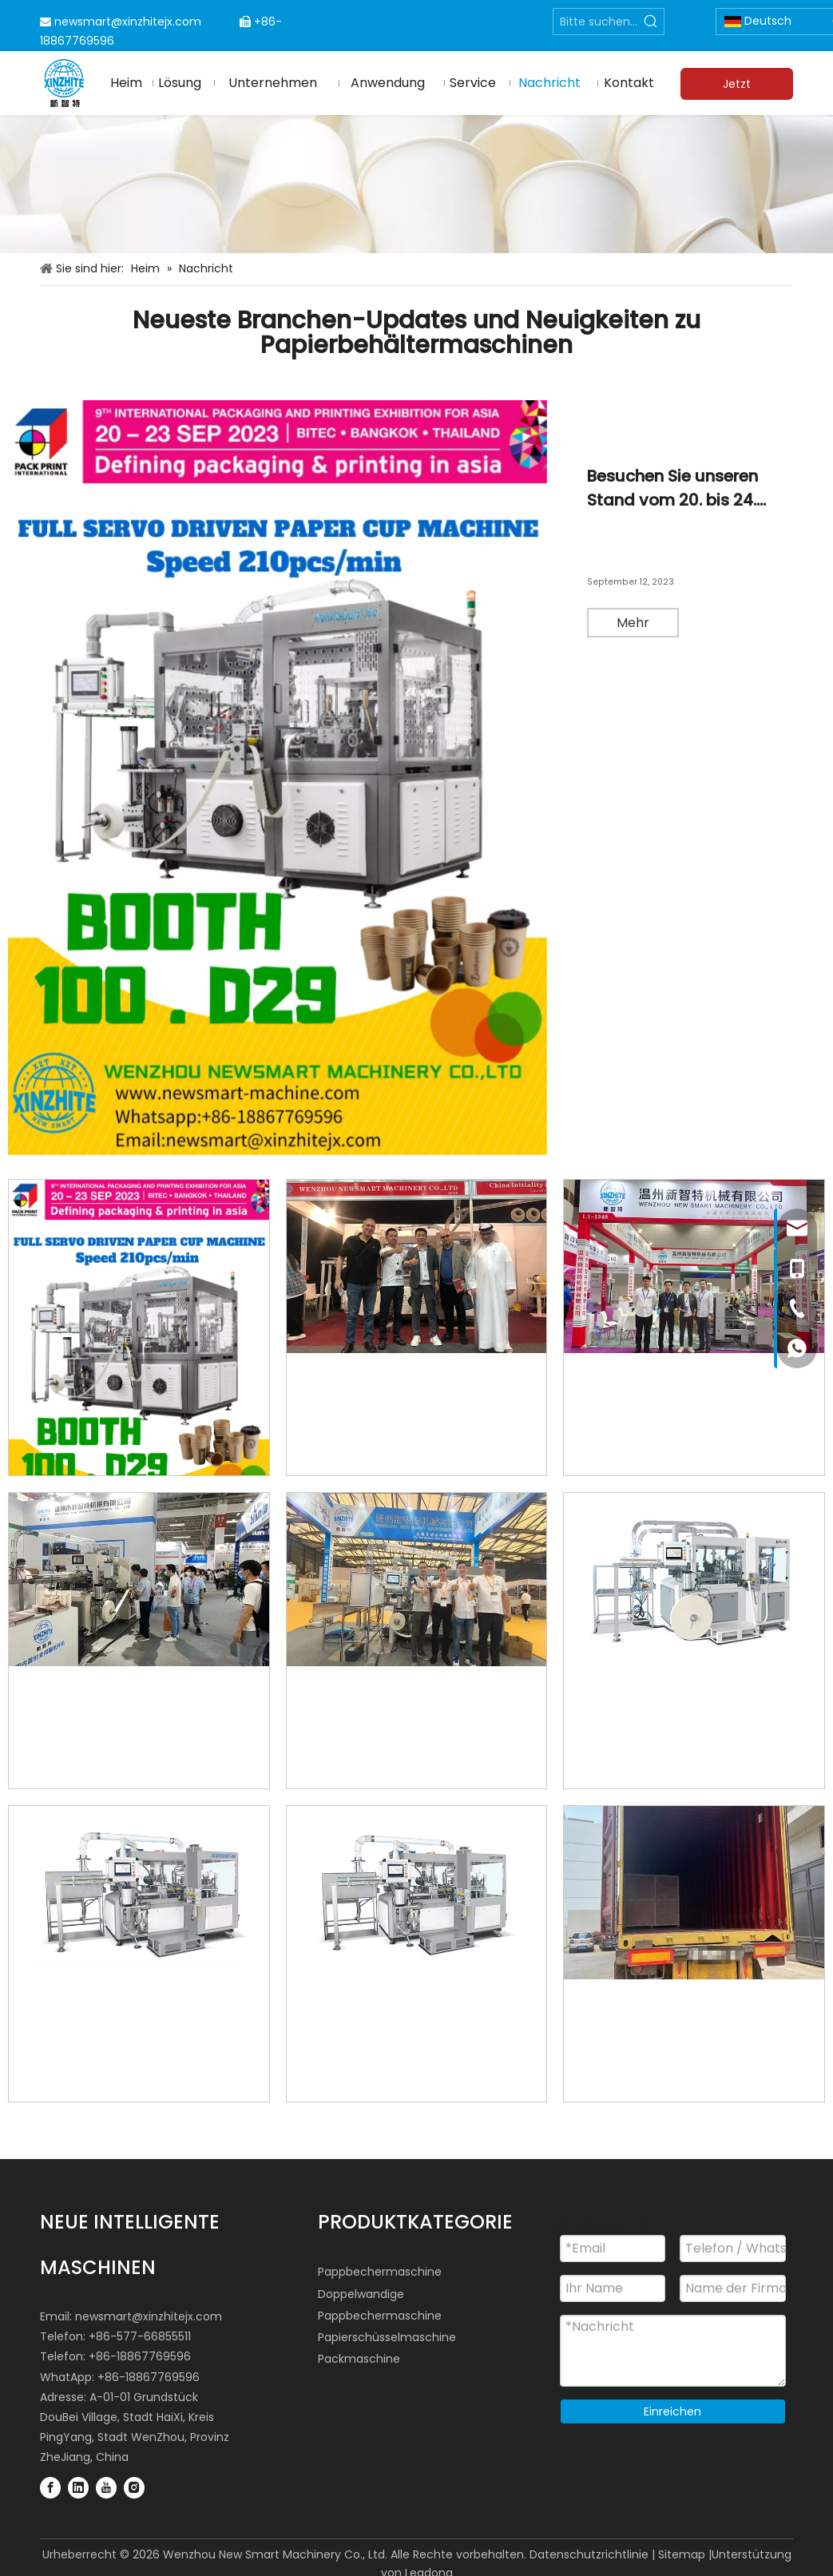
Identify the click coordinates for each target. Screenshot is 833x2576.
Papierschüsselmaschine (387, 2337)
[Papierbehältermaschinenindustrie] (416, 184)
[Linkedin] (78, 2486)
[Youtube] (106, 2486)
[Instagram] (134, 2486)
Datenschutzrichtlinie (589, 2554)
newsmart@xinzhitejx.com (127, 22)
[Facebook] (50, 2486)
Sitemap (681, 2554)
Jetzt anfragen (737, 88)
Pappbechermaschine (380, 2272)
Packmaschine (359, 2359)
